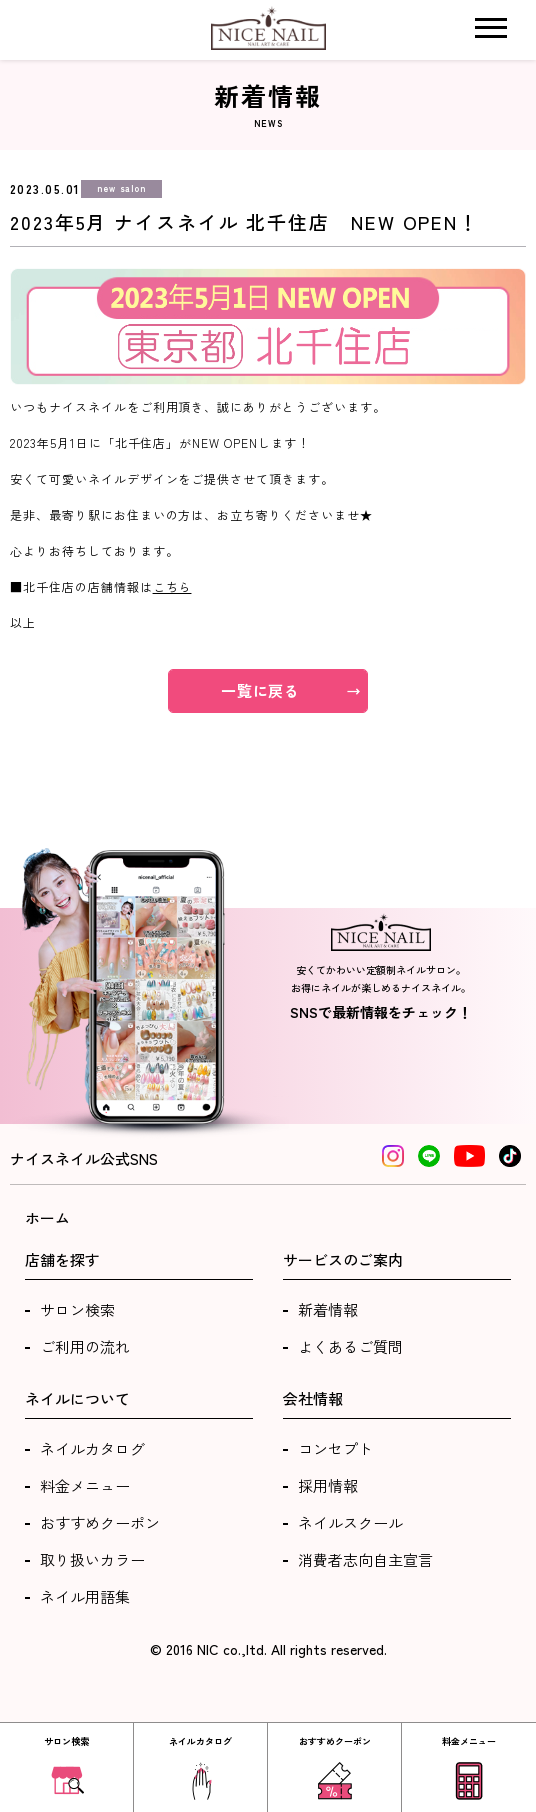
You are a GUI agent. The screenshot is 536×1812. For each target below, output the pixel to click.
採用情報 (328, 1485)
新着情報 (328, 1309)
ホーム (47, 1217)
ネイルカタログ (92, 1448)
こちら (172, 586)
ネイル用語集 (85, 1596)
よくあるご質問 (350, 1346)
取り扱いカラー (92, 1559)
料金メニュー (85, 1485)
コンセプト (335, 1448)
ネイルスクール (350, 1522)
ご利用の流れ (85, 1346)
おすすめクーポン (100, 1522)
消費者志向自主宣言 (365, 1559)
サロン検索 (77, 1309)
